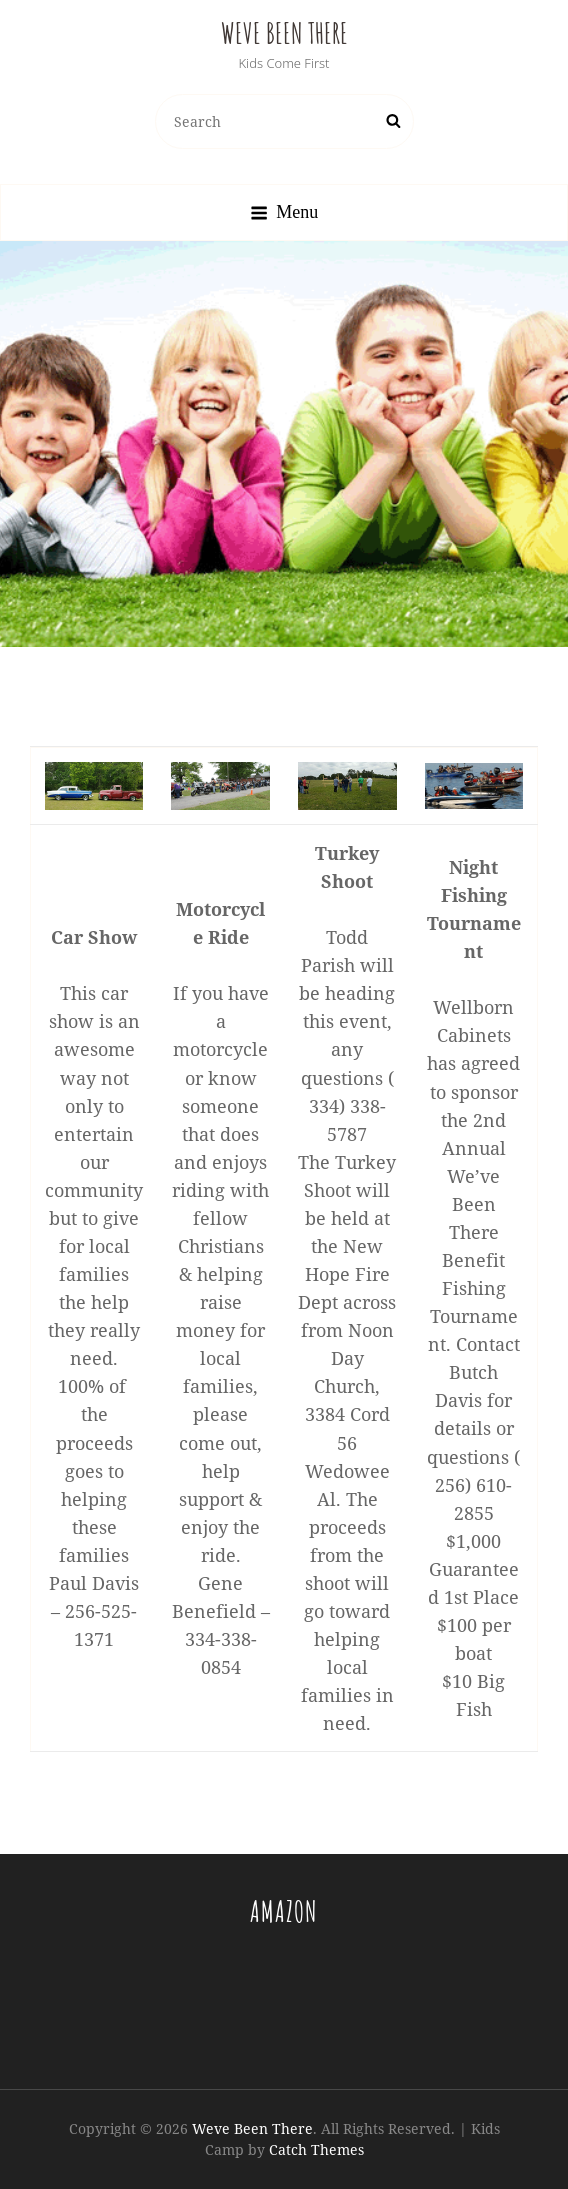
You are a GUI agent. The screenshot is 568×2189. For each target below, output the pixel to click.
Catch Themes (316, 2149)
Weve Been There (284, 33)
